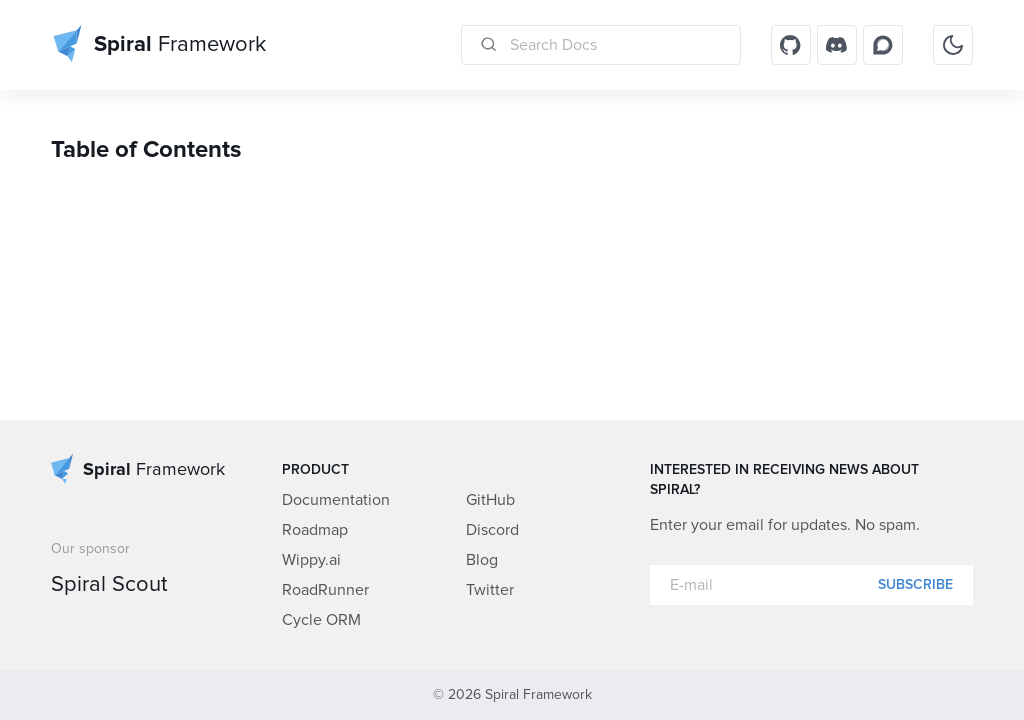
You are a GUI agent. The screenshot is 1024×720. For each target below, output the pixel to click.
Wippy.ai (311, 560)
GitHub (490, 500)
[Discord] (837, 45)
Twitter (490, 590)
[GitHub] (791, 45)
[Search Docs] (601, 45)
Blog (482, 560)
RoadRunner (325, 590)
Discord (492, 530)
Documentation (336, 500)
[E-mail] (811, 585)
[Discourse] (883, 45)
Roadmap (315, 530)
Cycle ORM (321, 620)
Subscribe (915, 585)
